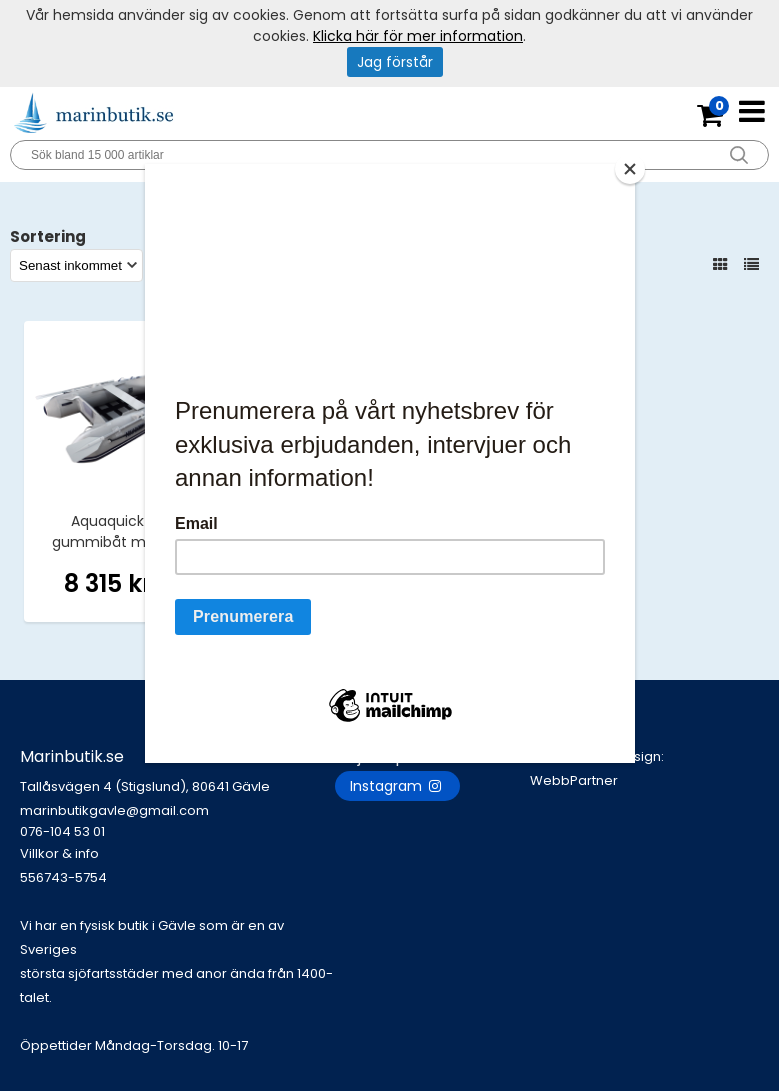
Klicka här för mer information (418, 36)
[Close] (630, 169)
